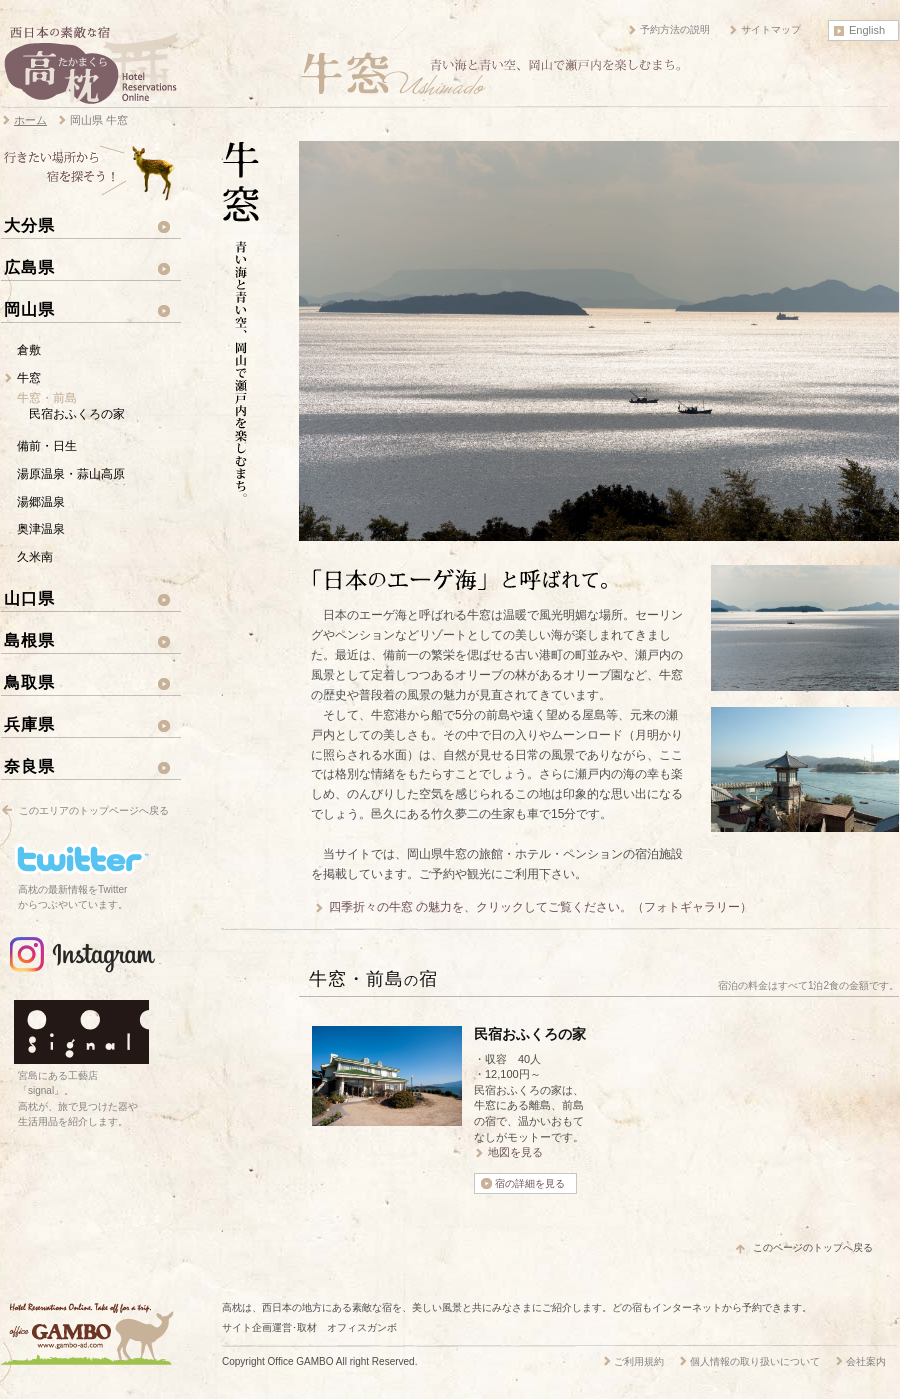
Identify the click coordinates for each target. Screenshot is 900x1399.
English (867, 30)
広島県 (29, 267)
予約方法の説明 (675, 29)
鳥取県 (29, 682)
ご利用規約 (639, 1361)
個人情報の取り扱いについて (755, 1361)
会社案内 (866, 1361)
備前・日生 (47, 446)
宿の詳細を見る (530, 1183)
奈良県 (29, 766)
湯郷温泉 (41, 502)
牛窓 (29, 378)
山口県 (29, 598)
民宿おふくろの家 (77, 414)
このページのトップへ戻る (813, 1247)
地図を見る (515, 1152)
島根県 (29, 640)
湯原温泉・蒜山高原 (71, 474)
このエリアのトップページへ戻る (94, 810)
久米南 (35, 557)
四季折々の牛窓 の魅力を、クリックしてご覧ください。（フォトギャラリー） (540, 907)
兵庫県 (29, 724)
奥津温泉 (41, 529)
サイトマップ (771, 29)
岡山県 (29, 309)
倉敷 (29, 350)
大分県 (29, 225)
